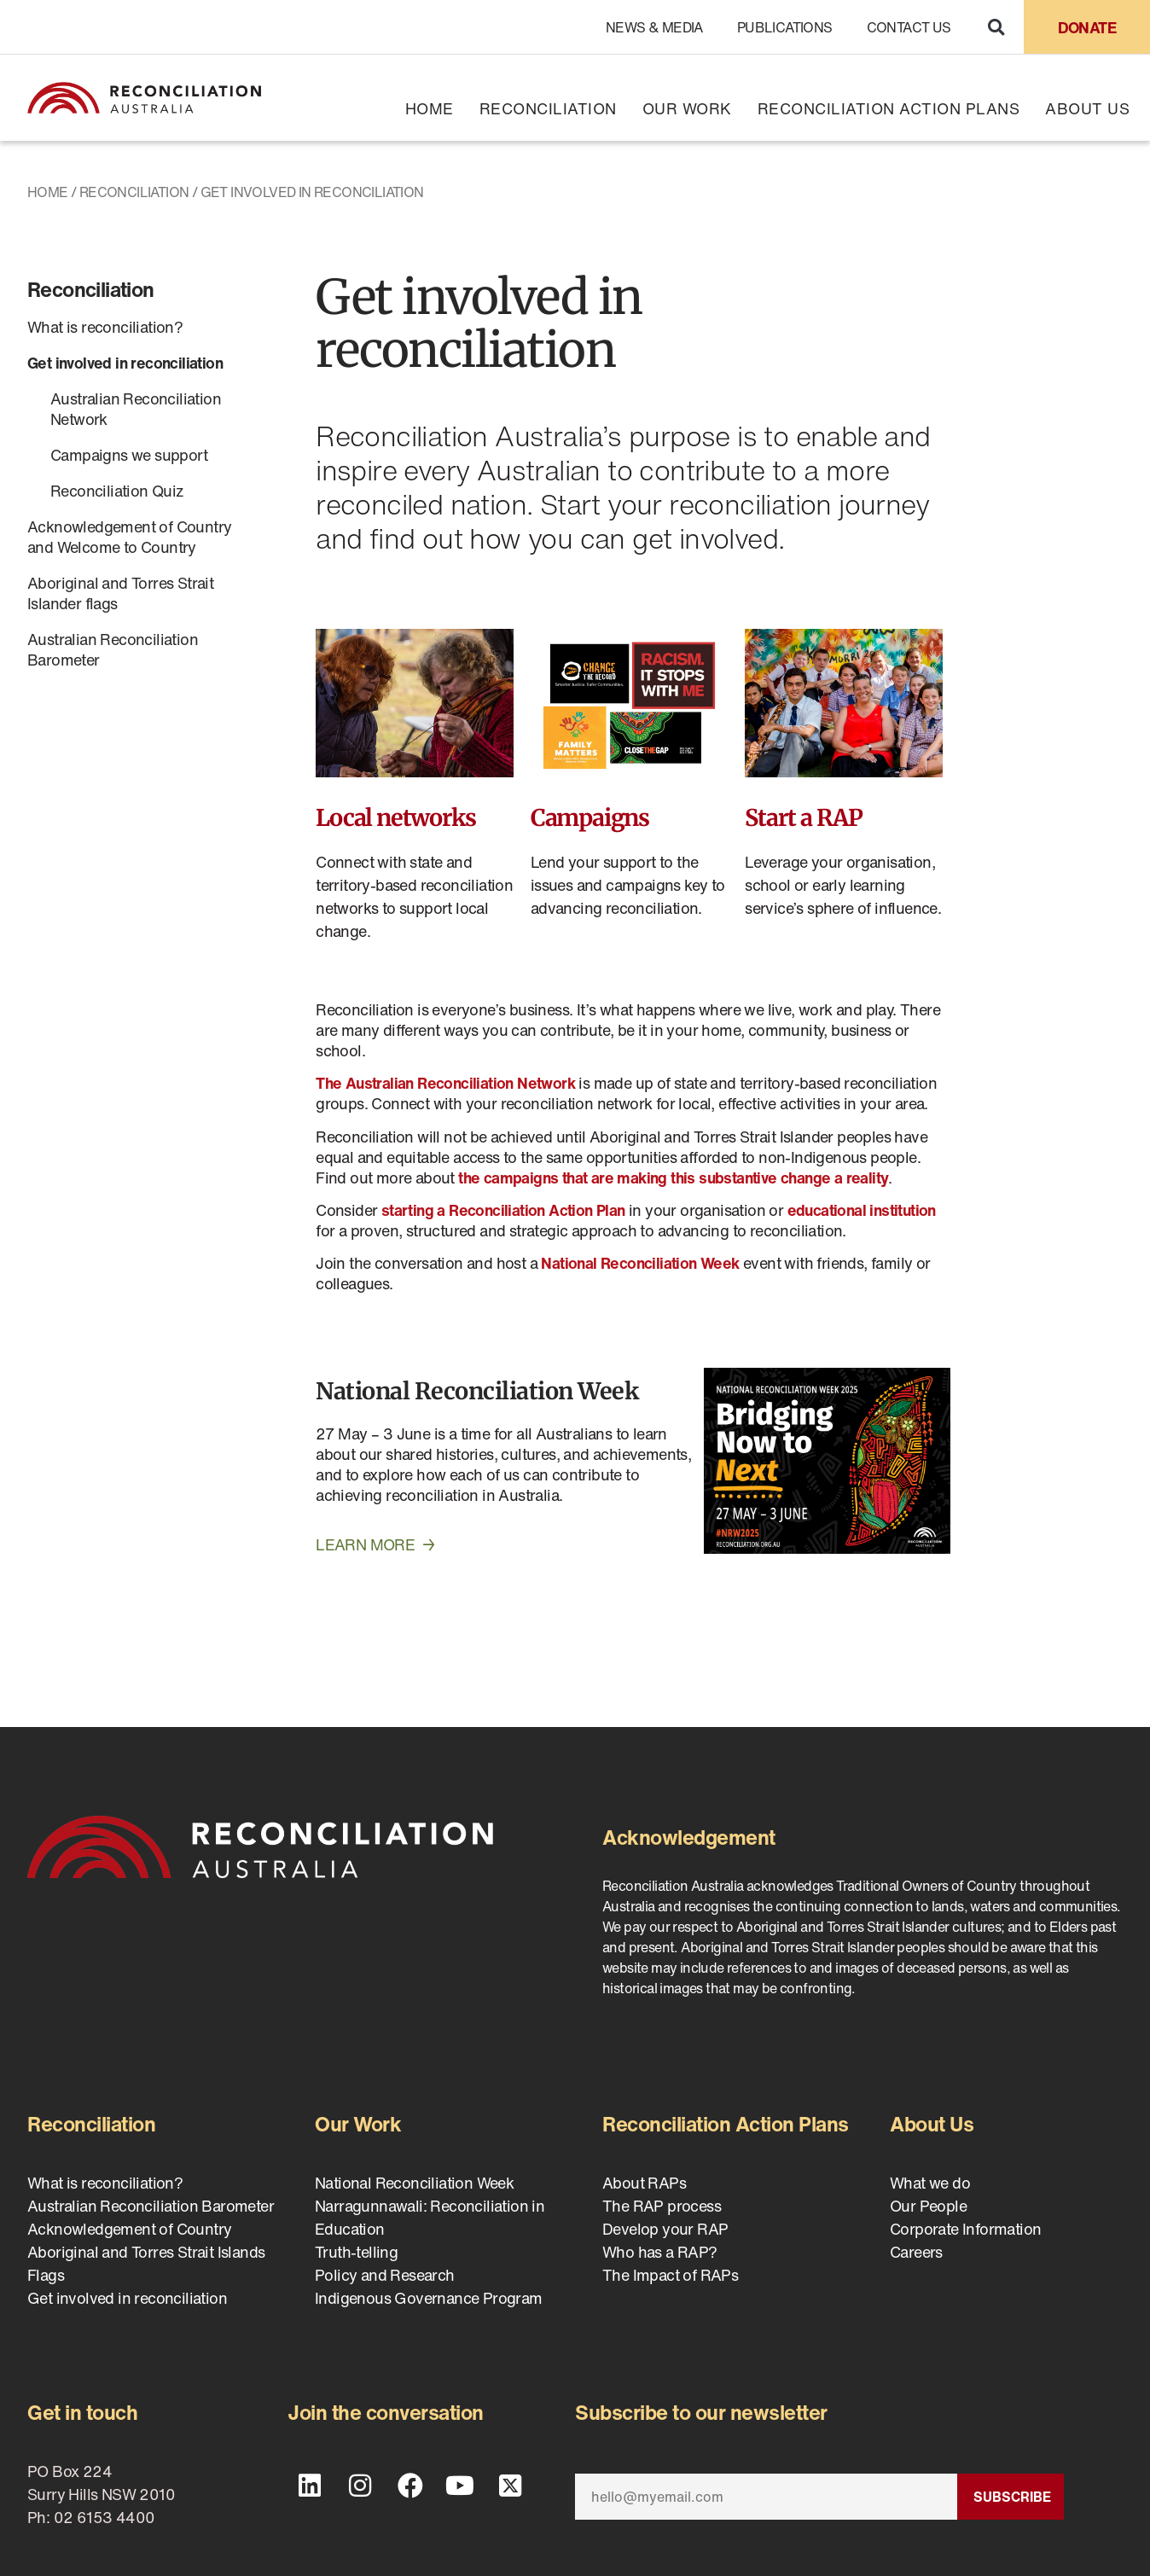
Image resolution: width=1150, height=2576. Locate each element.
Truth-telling (356, 2252)
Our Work (687, 108)
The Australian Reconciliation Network (445, 1083)
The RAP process (661, 2206)
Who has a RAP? (659, 2252)
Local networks (395, 817)
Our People (928, 2206)
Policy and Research (385, 2275)
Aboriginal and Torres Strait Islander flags (120, 593)
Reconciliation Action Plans (889, 108)
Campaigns (590, 817)
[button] (996, 27)
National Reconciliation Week (477, 1390)
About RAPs (644, 2183)
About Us (1087, 108)
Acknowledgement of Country (129, 2229)
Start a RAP (803, 817)
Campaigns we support (128, 455)
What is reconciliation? (105, 327)
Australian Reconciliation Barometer (112, 649)
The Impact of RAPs (670, 2275)
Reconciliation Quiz (117, 491)
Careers (916, 2252)
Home (429, 108)
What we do (930, 2183)
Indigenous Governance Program (429, 2298)
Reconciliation (548, 108)
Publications (785, 27)
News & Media (654, 27)
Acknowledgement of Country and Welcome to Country (129, 536)
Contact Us (909, 27)
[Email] (766, 2497)
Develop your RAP (665, 2229)
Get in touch (82, 2412)
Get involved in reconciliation (125, 363)
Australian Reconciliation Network (135, 408)
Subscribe (1012, 2496)
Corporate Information (965, 2229)
